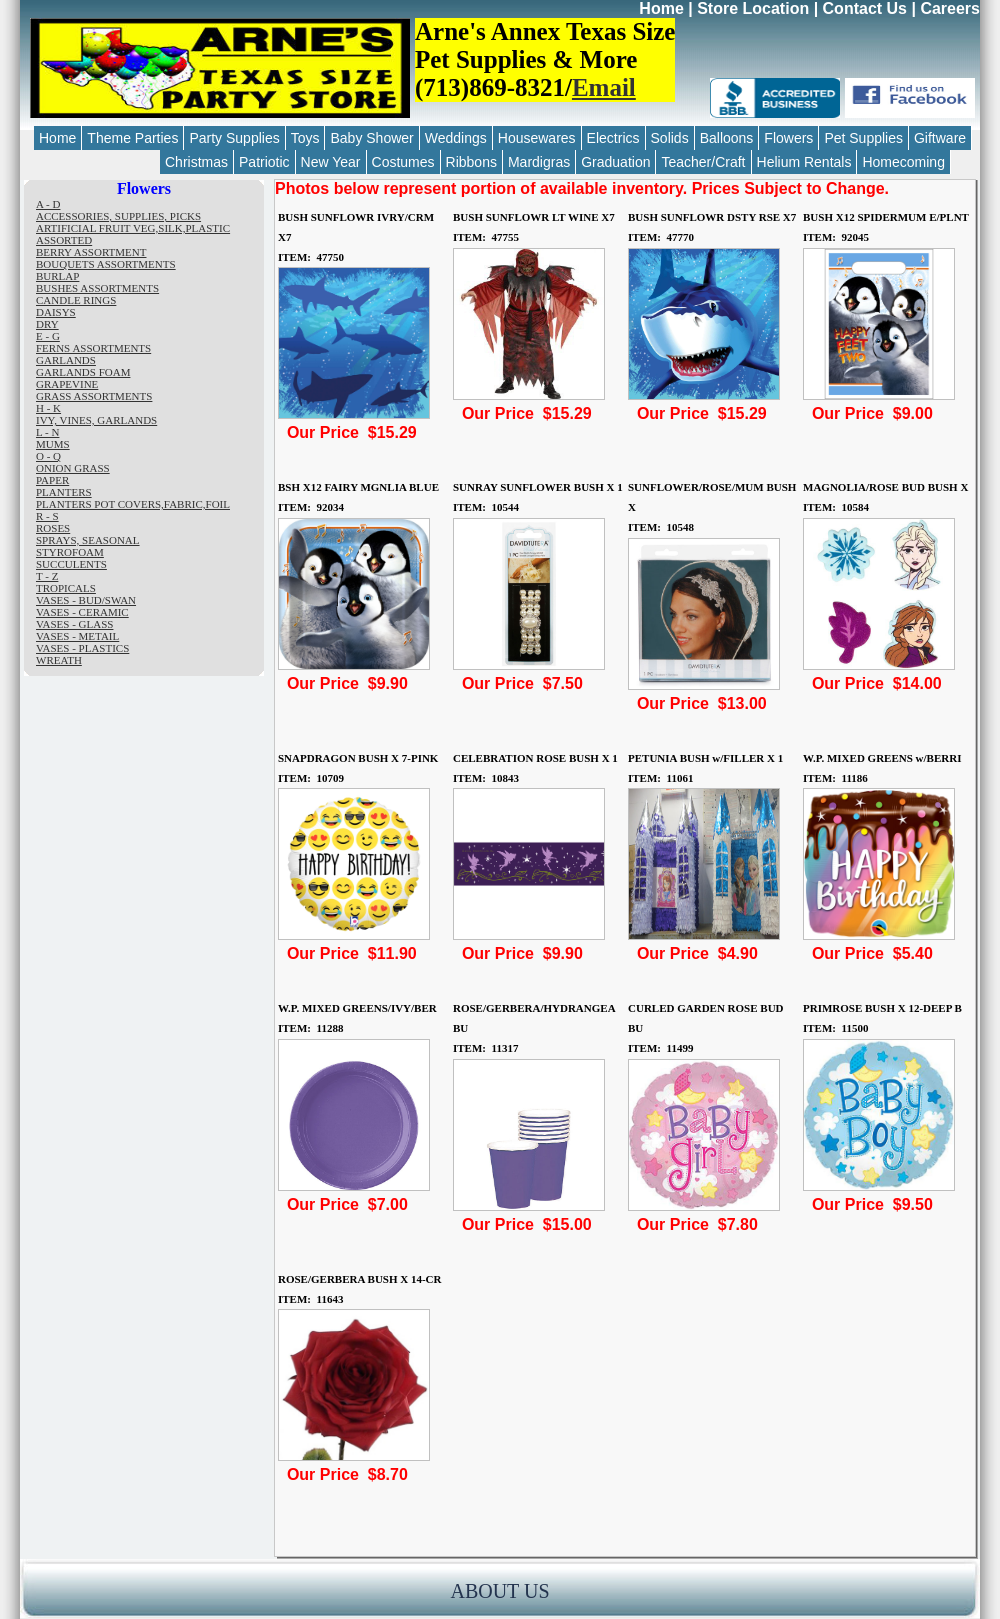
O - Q (48, 456)
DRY (47, 324)
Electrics (613, 138)
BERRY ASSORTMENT (91, 252)
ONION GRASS (73, 468)
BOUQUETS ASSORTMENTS (106, 264)
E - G (48, 336)
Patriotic (264, 162)
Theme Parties (132, 138)
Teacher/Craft (703, 162)
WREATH (59, 660)
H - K (48, 408)
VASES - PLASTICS (82, 648)
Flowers (788, 138)
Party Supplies (234, 138)
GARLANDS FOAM (83, 372)
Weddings (456, 138)
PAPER (52, 480)
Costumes (403, 162)
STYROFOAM (70, 552)
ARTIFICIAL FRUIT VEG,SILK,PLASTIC (133, 228)
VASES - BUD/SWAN (86, 600)
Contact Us (865, 8)
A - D (48, 204)
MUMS (53, 444)
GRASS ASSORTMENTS (94, 396)
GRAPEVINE (67, 384)
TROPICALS (66, 588)
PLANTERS (64, 492)
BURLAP (57, 276)
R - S (47, 516)
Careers (950, 8)
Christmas (196, 162)
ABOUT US (499, 1591)
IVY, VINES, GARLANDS (96, 420)
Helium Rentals (804, 162)
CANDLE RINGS (76, 300)
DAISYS (56, 312)
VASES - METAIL (77, 636)
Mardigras (539, 162)
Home (661, 8)
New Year (331, 162)
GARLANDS (66, 360)
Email (604, 87)
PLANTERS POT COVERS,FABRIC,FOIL (133, 504)
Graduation (615, 162)
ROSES (53, 528)
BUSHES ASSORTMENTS (97, 288)
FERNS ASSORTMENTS (93, 348)
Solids (670, 138)
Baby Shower (371, 138)
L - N (47, 432)
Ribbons (471, 162)
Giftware (940, 138)
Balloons (727, 138)
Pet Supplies (863, 138)
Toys (305, 138)
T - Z (47, 576)
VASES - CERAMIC (82, 612)
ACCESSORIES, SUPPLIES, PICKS (118, 216)
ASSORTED (64, 240)
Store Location (753, 8)
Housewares (537, 138)
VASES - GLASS (74, 624)
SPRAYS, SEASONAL (88, 540)
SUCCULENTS (71, 564)
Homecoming (903, 162)
